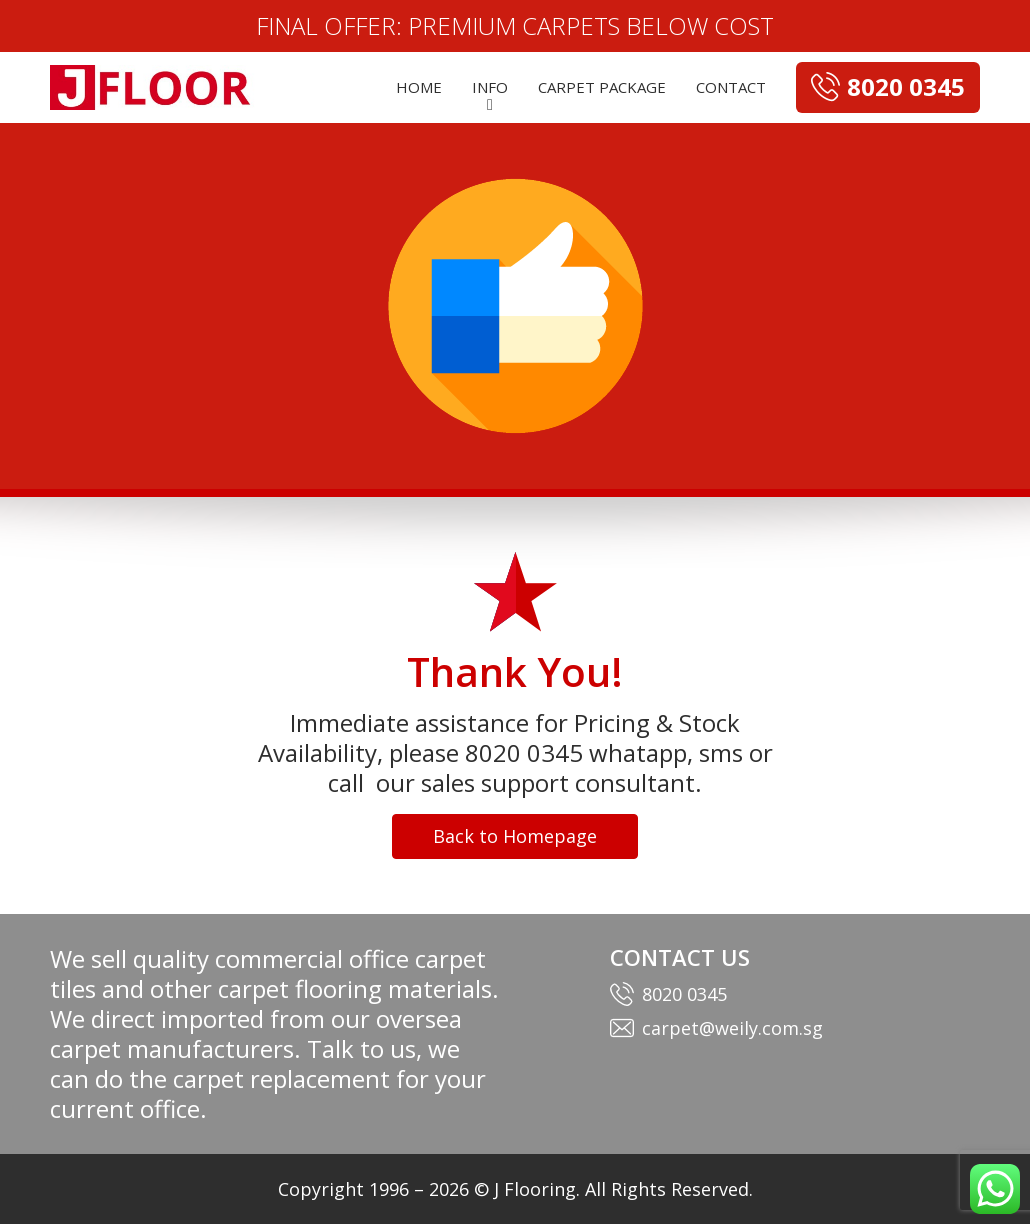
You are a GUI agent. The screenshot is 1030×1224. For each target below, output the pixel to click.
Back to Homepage (515, 836)
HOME (419, 87)
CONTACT (731, 87)
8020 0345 (684, 994)
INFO (490, 87)
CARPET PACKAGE (602, 87)
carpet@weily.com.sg (732, 1028)
